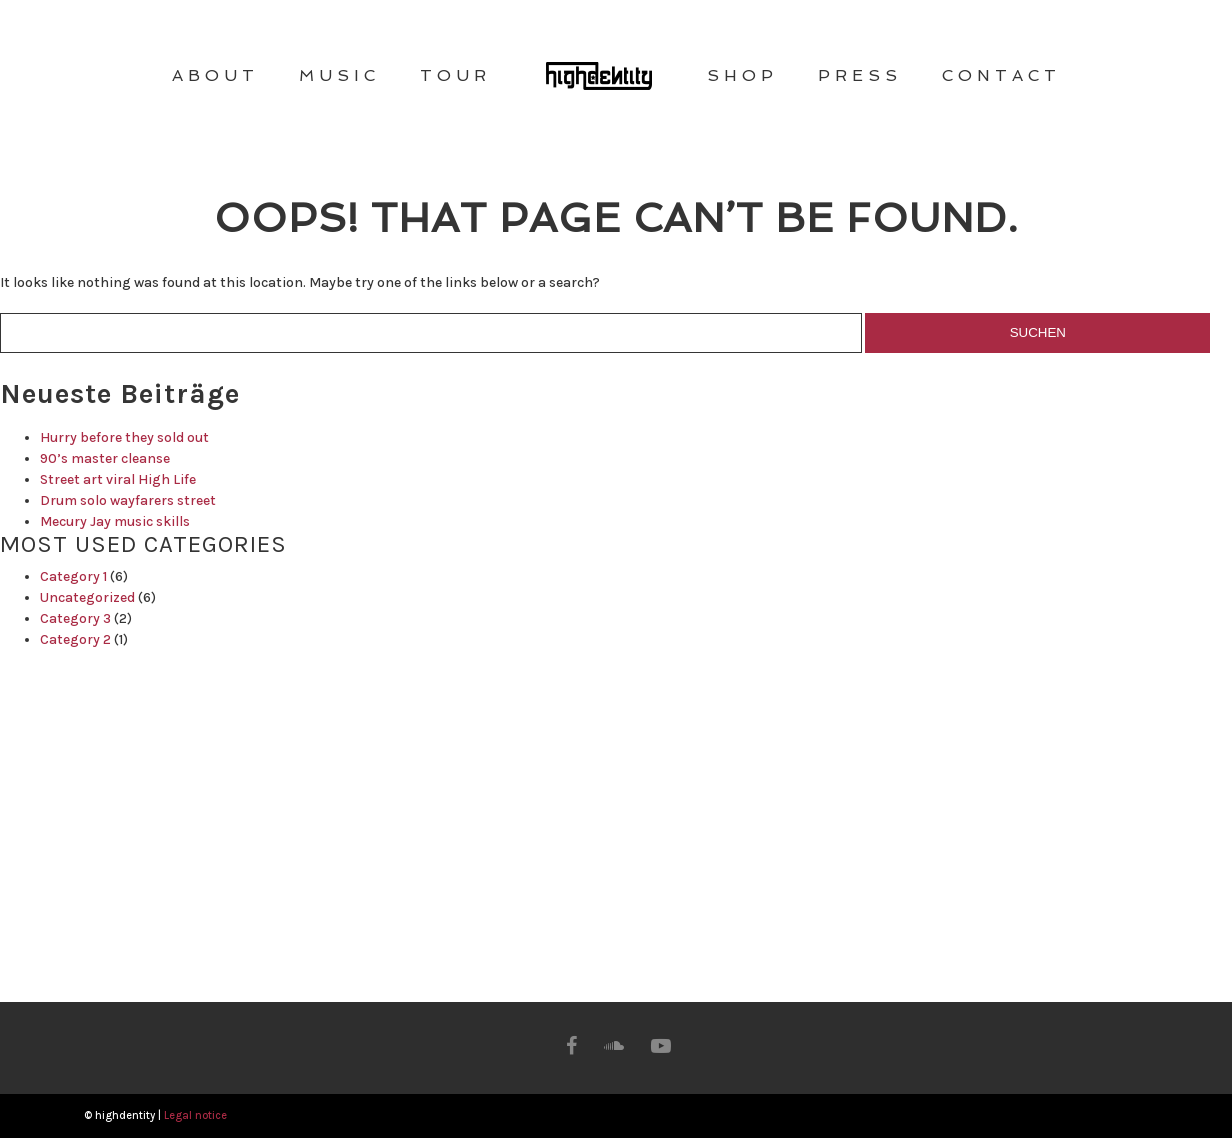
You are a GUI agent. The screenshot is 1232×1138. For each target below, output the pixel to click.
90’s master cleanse (105, 458)
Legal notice (195, 1115)
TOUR (455, 75)
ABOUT (215, 75)
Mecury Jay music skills (115, 521)
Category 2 (75, 639)
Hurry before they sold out (124, 437)
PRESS (860, 75)
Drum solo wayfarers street (128, 500)
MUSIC (339, 75)
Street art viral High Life (118, 479)
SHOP (742, 75)
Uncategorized (87, 597)
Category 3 (75, 618)
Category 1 (73, 576)
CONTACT (1001, 75)
